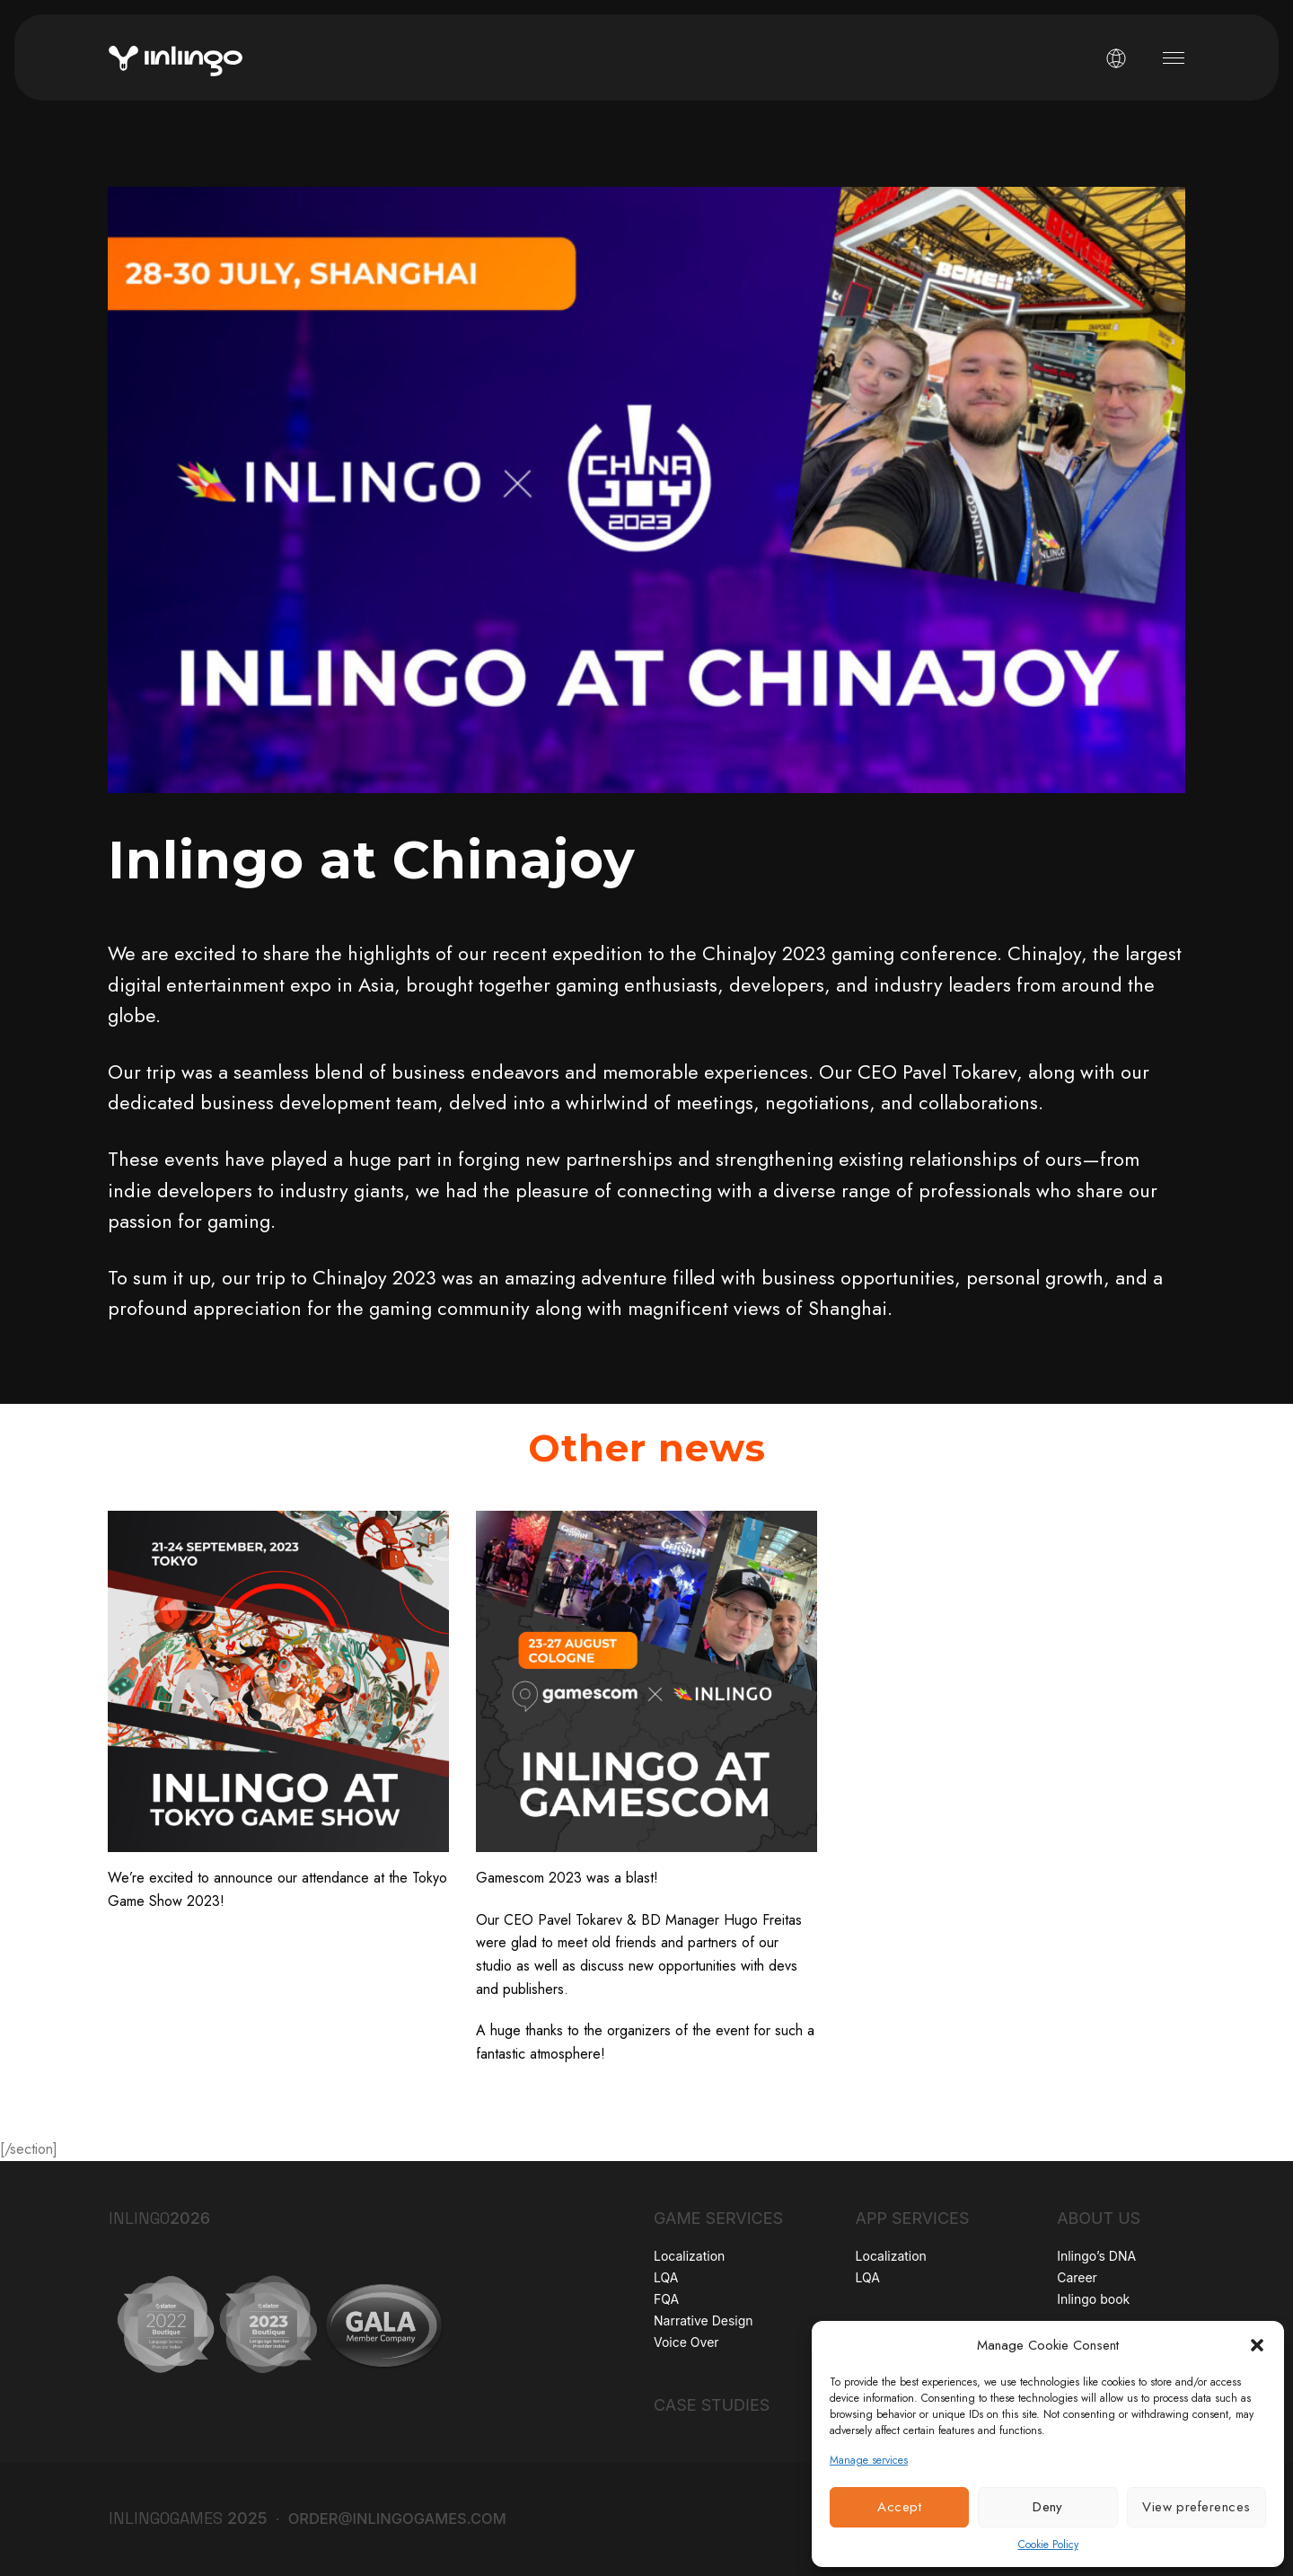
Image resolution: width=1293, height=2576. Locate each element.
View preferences (1196, 2507)
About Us (1098, 2218)
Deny (1048, 2507)
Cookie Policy (1048, 2544)
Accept (899, 2507)
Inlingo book (1093, 2299)
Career (1077, 2277)
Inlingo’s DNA (1096, 2255)
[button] (1257, 2345)
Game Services (718, 2218)
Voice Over (686, 2342)
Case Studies (712, 2404)
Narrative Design (703, 2320)
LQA (666, 2277)
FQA (666, 2299)
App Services (913, 2218)
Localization (689, 2255)
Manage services (869, 2460)
